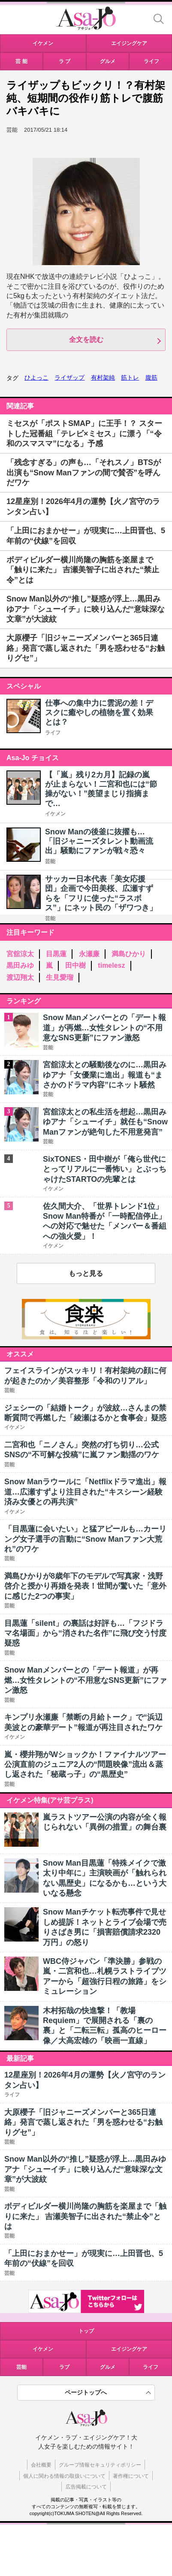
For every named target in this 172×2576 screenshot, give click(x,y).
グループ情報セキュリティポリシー (100, 2465)
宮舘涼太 (20, 953)
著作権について (131, 2476)
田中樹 (75, 965)
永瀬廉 (89, 953)
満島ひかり (129, 953)
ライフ (52, 733)
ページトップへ (86, 2392)
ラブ (64, 2367)
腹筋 (151, 377)
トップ (86, 2331)
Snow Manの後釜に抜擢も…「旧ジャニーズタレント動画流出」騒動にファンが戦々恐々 (99, 841)
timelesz (111, 965)
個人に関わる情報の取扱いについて (64, 2476)
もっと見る (86, 1273)
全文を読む (86, 339)
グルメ (107, 2367)
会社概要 (41, 2465)
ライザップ (69, 377)
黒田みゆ (20, 965)
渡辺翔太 (20, 977)
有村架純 (103, 377)
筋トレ (130, 377)
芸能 (50, 861)
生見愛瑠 (59, 977)
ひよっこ (36, 377)
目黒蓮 (56, 953)
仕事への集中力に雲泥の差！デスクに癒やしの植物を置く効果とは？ (99, 713)
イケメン (55, 814)
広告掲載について (86, 2487)
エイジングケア (129, 2349)
